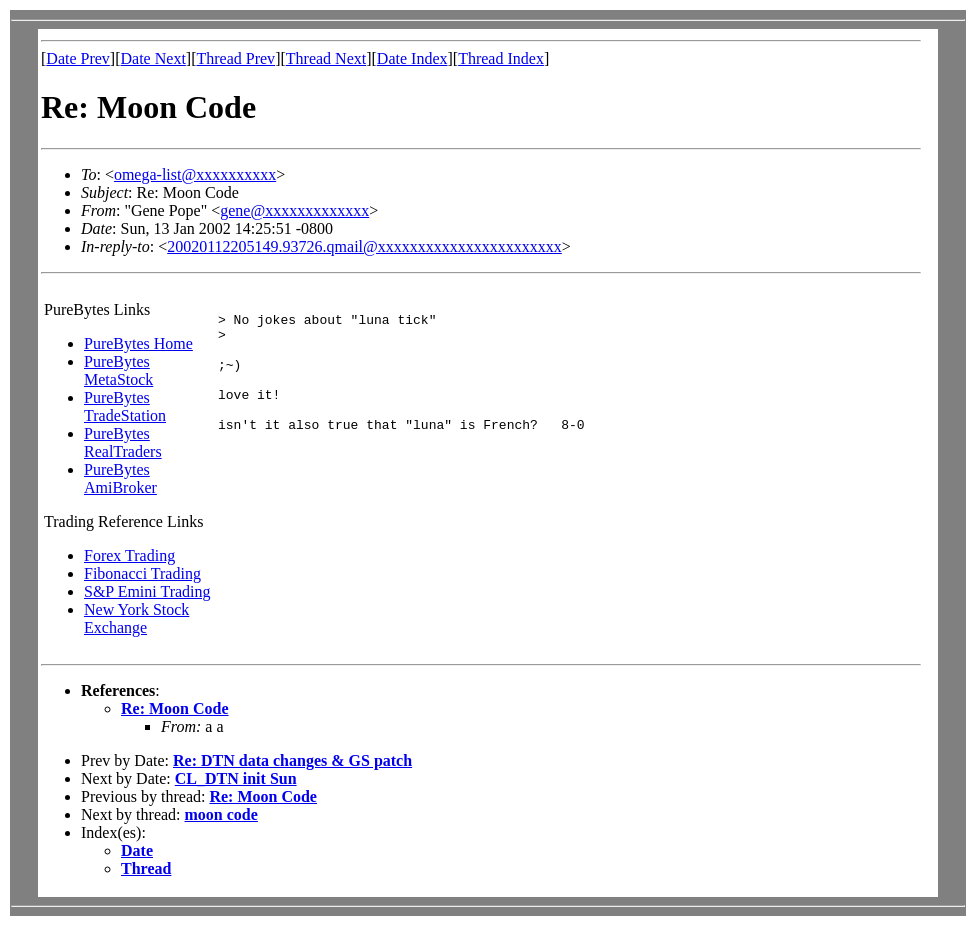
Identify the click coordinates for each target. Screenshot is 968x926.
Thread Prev (235, 58)
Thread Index (501, 58)
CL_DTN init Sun (236, 778)
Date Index (412, 58)
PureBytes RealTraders (123, 442)
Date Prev (78, 58)
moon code (221, 814)
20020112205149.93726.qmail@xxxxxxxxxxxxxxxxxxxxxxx (364, 246)
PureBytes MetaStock (118, 370)
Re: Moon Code (175, 708)
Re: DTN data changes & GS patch (292, 760)
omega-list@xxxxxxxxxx (195, 174)
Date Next (153, 58)
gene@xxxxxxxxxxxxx (294, 210)
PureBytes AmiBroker (120, 478)
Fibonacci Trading (142, 573)
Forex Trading (129, 555)
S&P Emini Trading (147, 591)
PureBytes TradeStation (125, 406)
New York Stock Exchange (136, 618)
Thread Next (326, 58)
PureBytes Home (138, 343)
